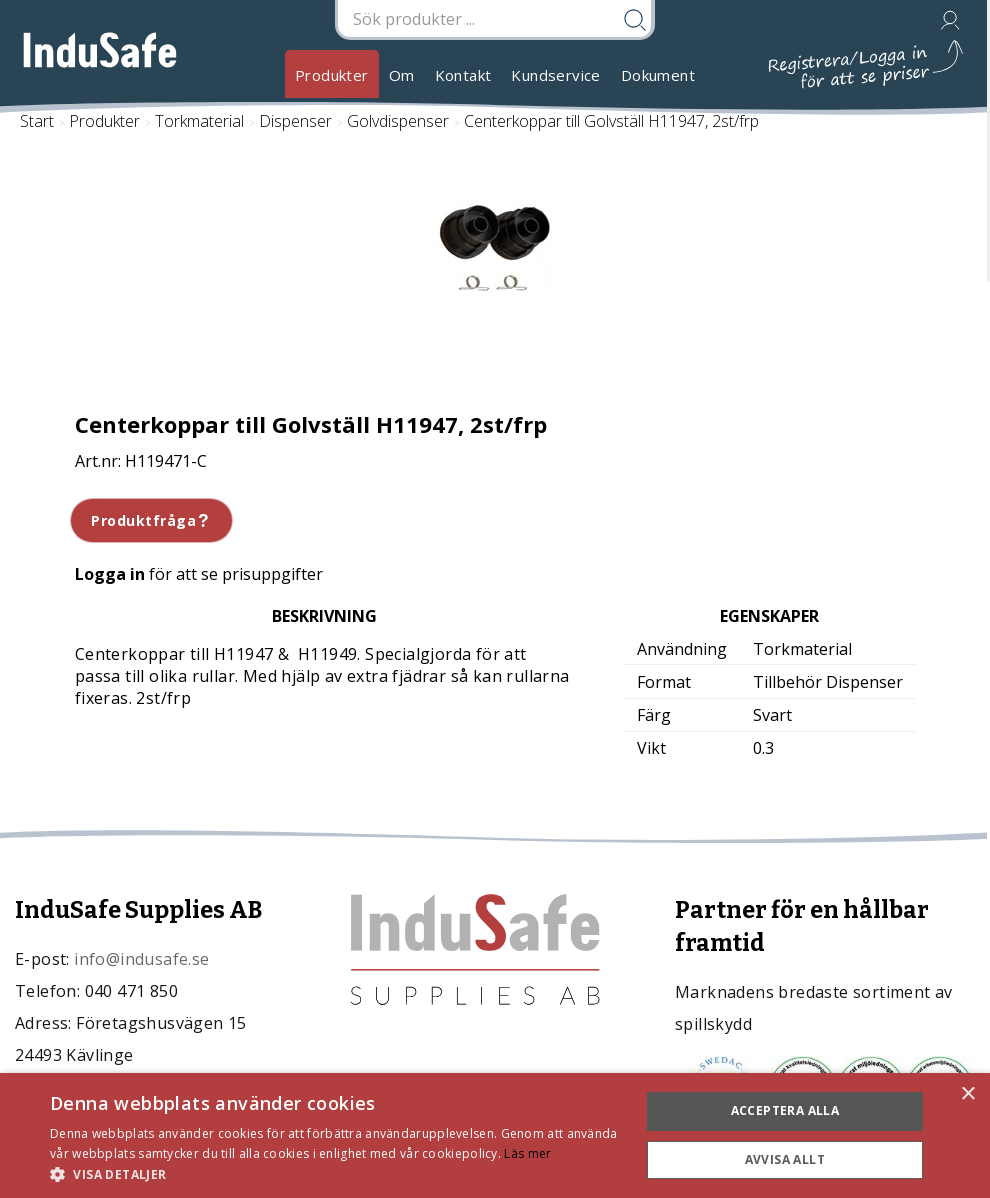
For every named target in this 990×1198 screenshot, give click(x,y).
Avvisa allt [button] (785, 1159)
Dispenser (295, 121)
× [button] (967, 1094)
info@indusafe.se (141, 959)
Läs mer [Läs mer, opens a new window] (527, 1153)
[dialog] (495, 1135)
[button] (336, 1173)
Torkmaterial (199, 121)
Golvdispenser (398, 121)
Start (37, 121)
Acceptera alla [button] (785, 1110)
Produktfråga (151, 520)
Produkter (332, 75)
